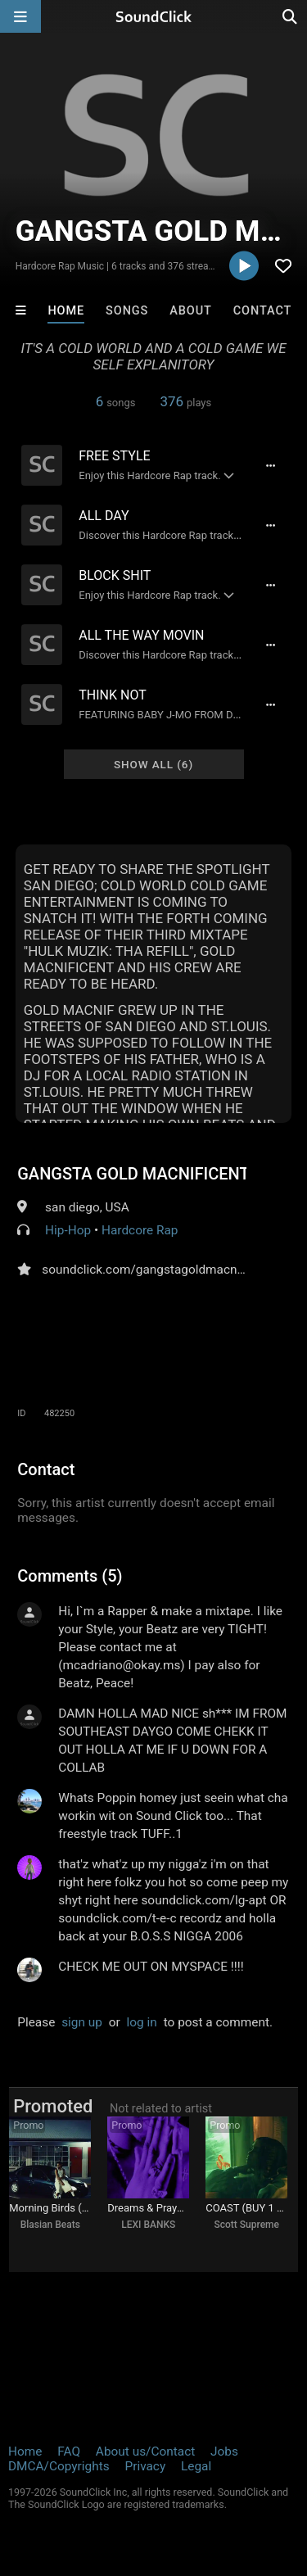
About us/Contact (145, 2451)
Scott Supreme (246, 2224)
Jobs (224, 2451)
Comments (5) (69, 1576)
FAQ (68, 2451)
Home (65, 311)
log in (142, 2022)
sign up (81, 2022)
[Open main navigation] (20, 16)
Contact (262, 311)
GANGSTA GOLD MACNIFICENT (131, 1174)
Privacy (144, 2466)
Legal (196, 2466)
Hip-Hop (68, 1230)
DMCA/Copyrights (59, 2466)
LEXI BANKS (148, 2224)
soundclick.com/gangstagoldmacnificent (156, 1269)
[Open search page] (290, 16)
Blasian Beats (50, 2224)
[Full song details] (271, 465)
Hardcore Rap (140, 1230)
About (190, 311)
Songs (127, 311)
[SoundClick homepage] (153, 16)
